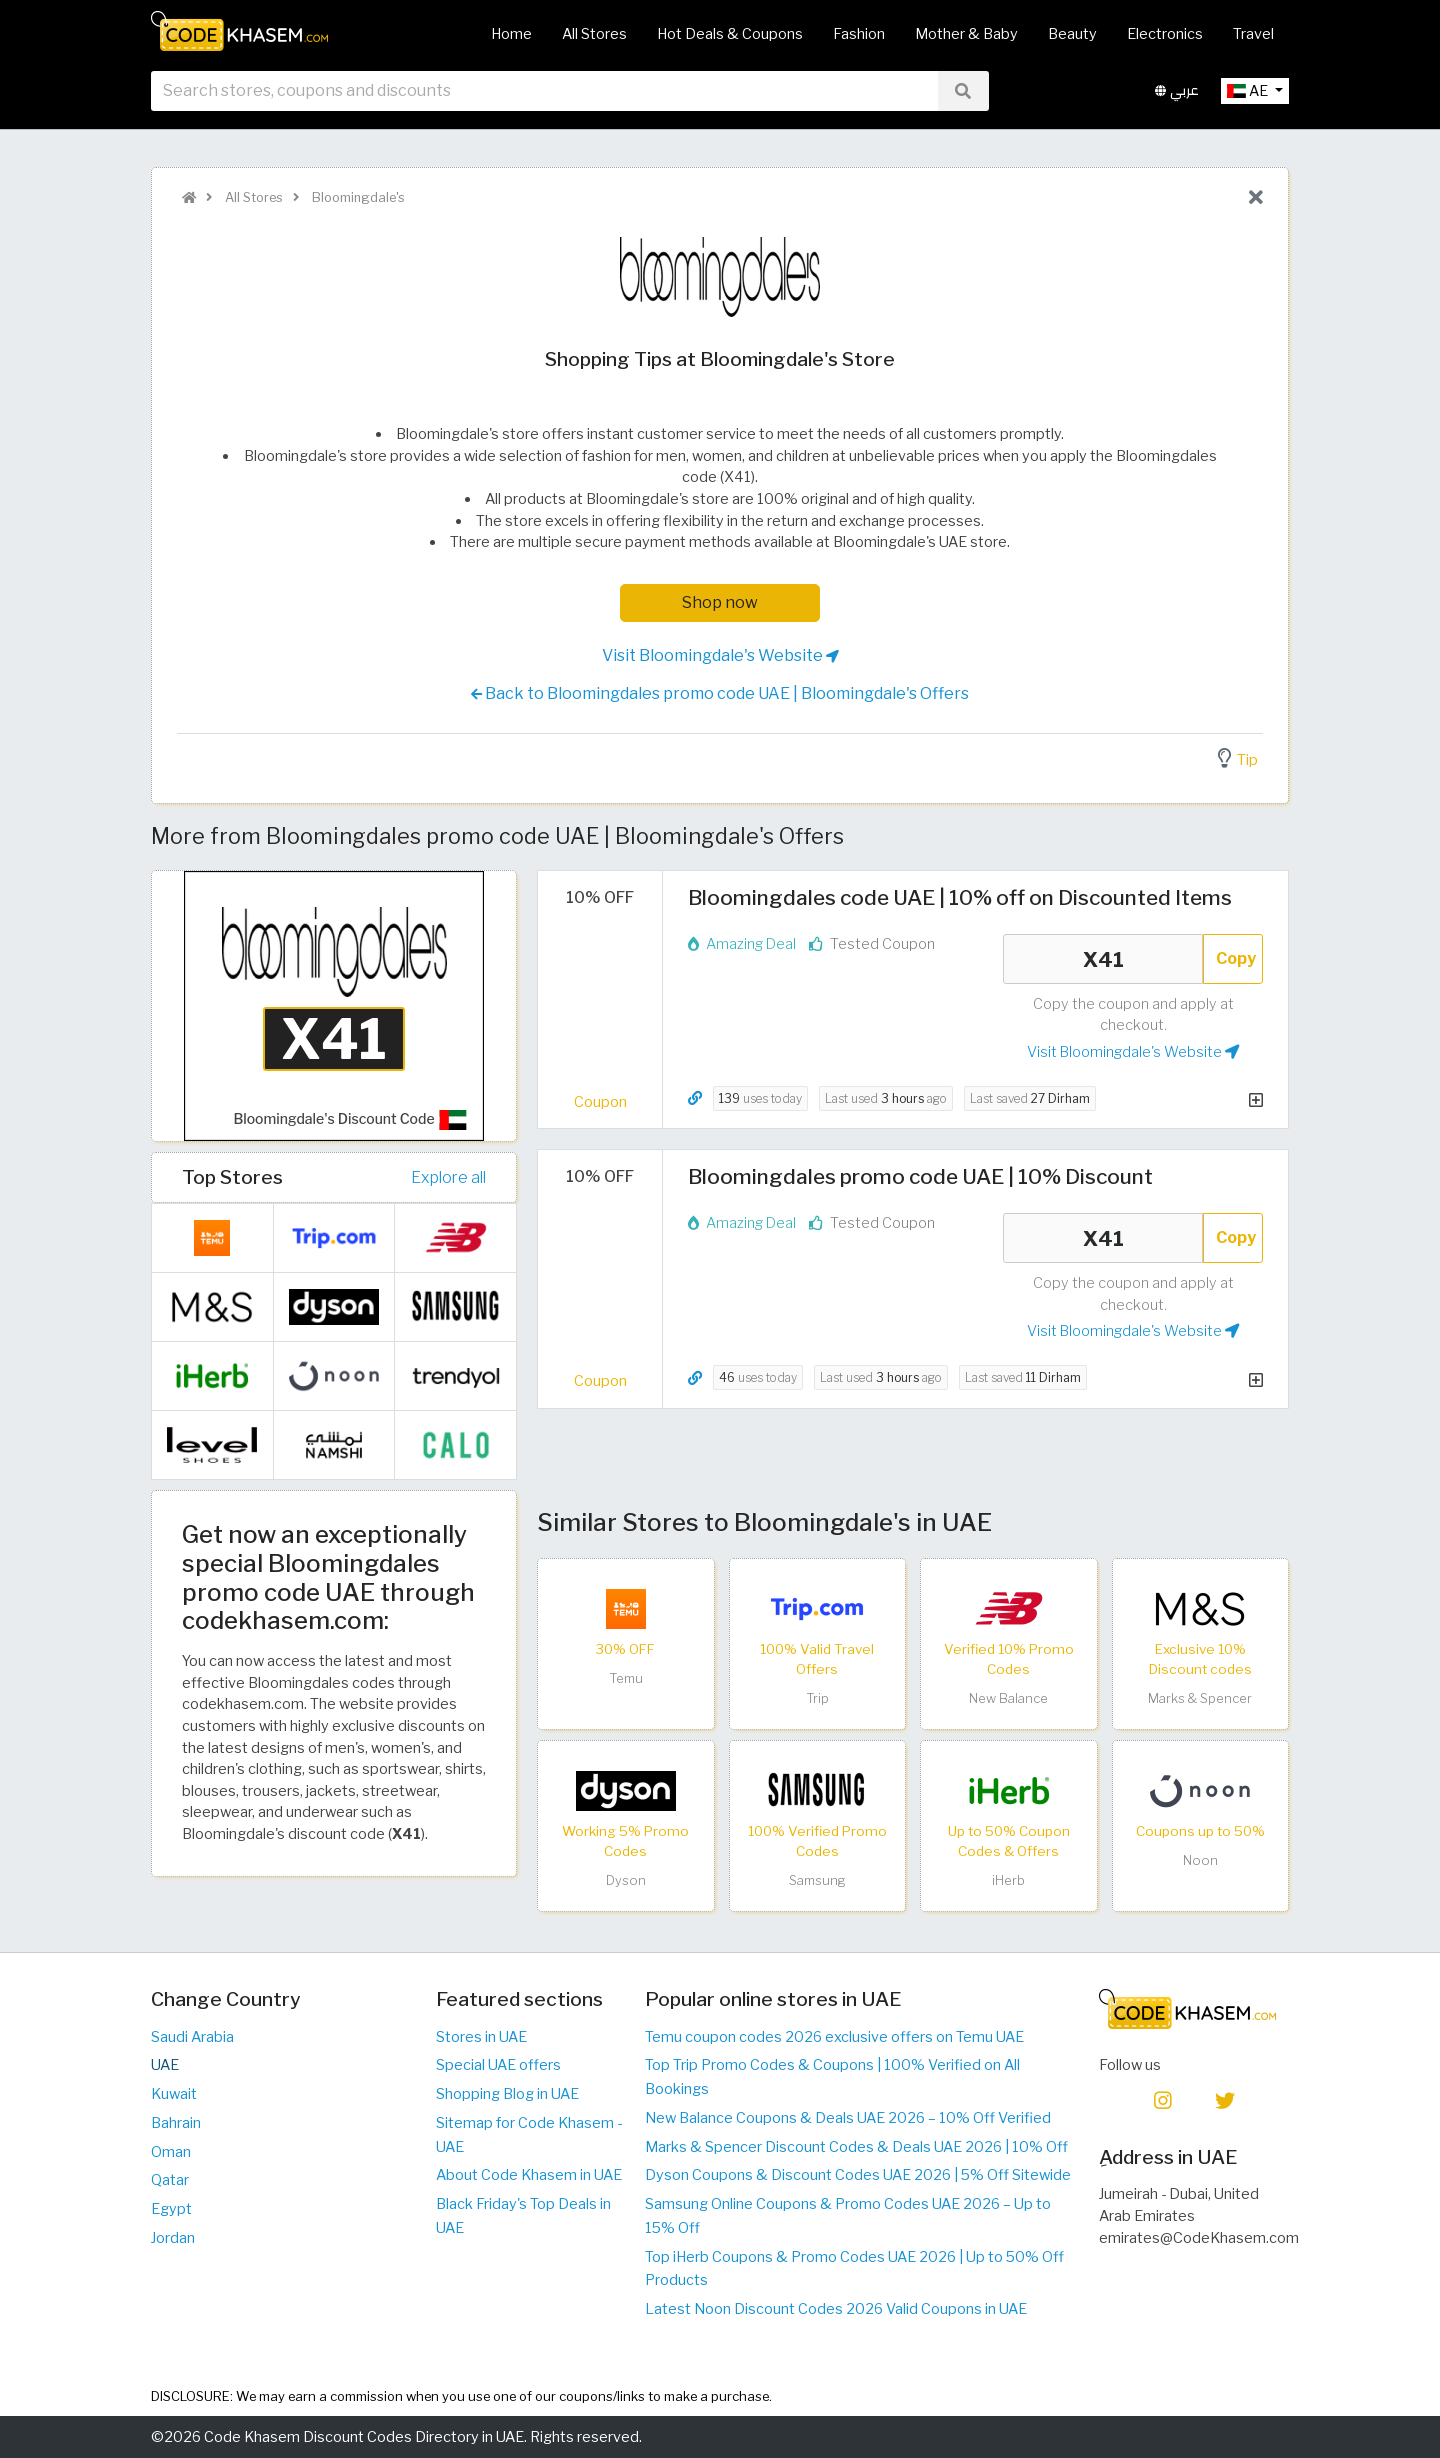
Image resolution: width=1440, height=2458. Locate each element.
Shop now (720, 602)
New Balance (1008, 1698)
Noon (1200, 1860)
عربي (1177, 98)
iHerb (1008, 1880)
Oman (171, 2152)
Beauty (1072, 34)
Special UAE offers (498, 2065)
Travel (1253, 34)
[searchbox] (544, 99)
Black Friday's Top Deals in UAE (523, 2216)
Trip (817, 1698)
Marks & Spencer (1200, 1698)
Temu (626, 1678)
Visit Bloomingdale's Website (720, 656)
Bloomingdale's (357, 197)
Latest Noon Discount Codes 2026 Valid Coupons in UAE (836, 2309)
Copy (1236, 958)
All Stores (594, 34)
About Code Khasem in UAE (529, 2175)
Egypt (171, 2209)
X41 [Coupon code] (1103, 959)
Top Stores (232, 1177)
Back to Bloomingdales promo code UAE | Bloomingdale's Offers (720, 694)
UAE (165, 2065)
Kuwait (174, 2094)
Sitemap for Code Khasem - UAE (529, 2135)
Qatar (170, 2180)
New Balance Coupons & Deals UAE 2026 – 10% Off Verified (848, 2118)
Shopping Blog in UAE (507, 2094)
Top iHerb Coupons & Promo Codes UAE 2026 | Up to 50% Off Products (854, 2269)
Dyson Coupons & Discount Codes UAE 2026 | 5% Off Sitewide (858, 2175)
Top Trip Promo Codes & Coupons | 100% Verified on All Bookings (832, 2077)
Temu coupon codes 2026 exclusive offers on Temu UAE (834, 2037)
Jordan (173, 2238)
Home (511, 34)
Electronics (1165, 34)
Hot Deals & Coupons (730, 34)
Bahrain (176, 2123)
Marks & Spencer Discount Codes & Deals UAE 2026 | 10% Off (856, 2147)
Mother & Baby (966, 34)
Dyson (626, 1880)
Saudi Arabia (192, 2037)
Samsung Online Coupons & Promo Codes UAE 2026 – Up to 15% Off (848, 2216)
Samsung (817, 1880)
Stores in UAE (481, 2037)
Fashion (859, 34)
